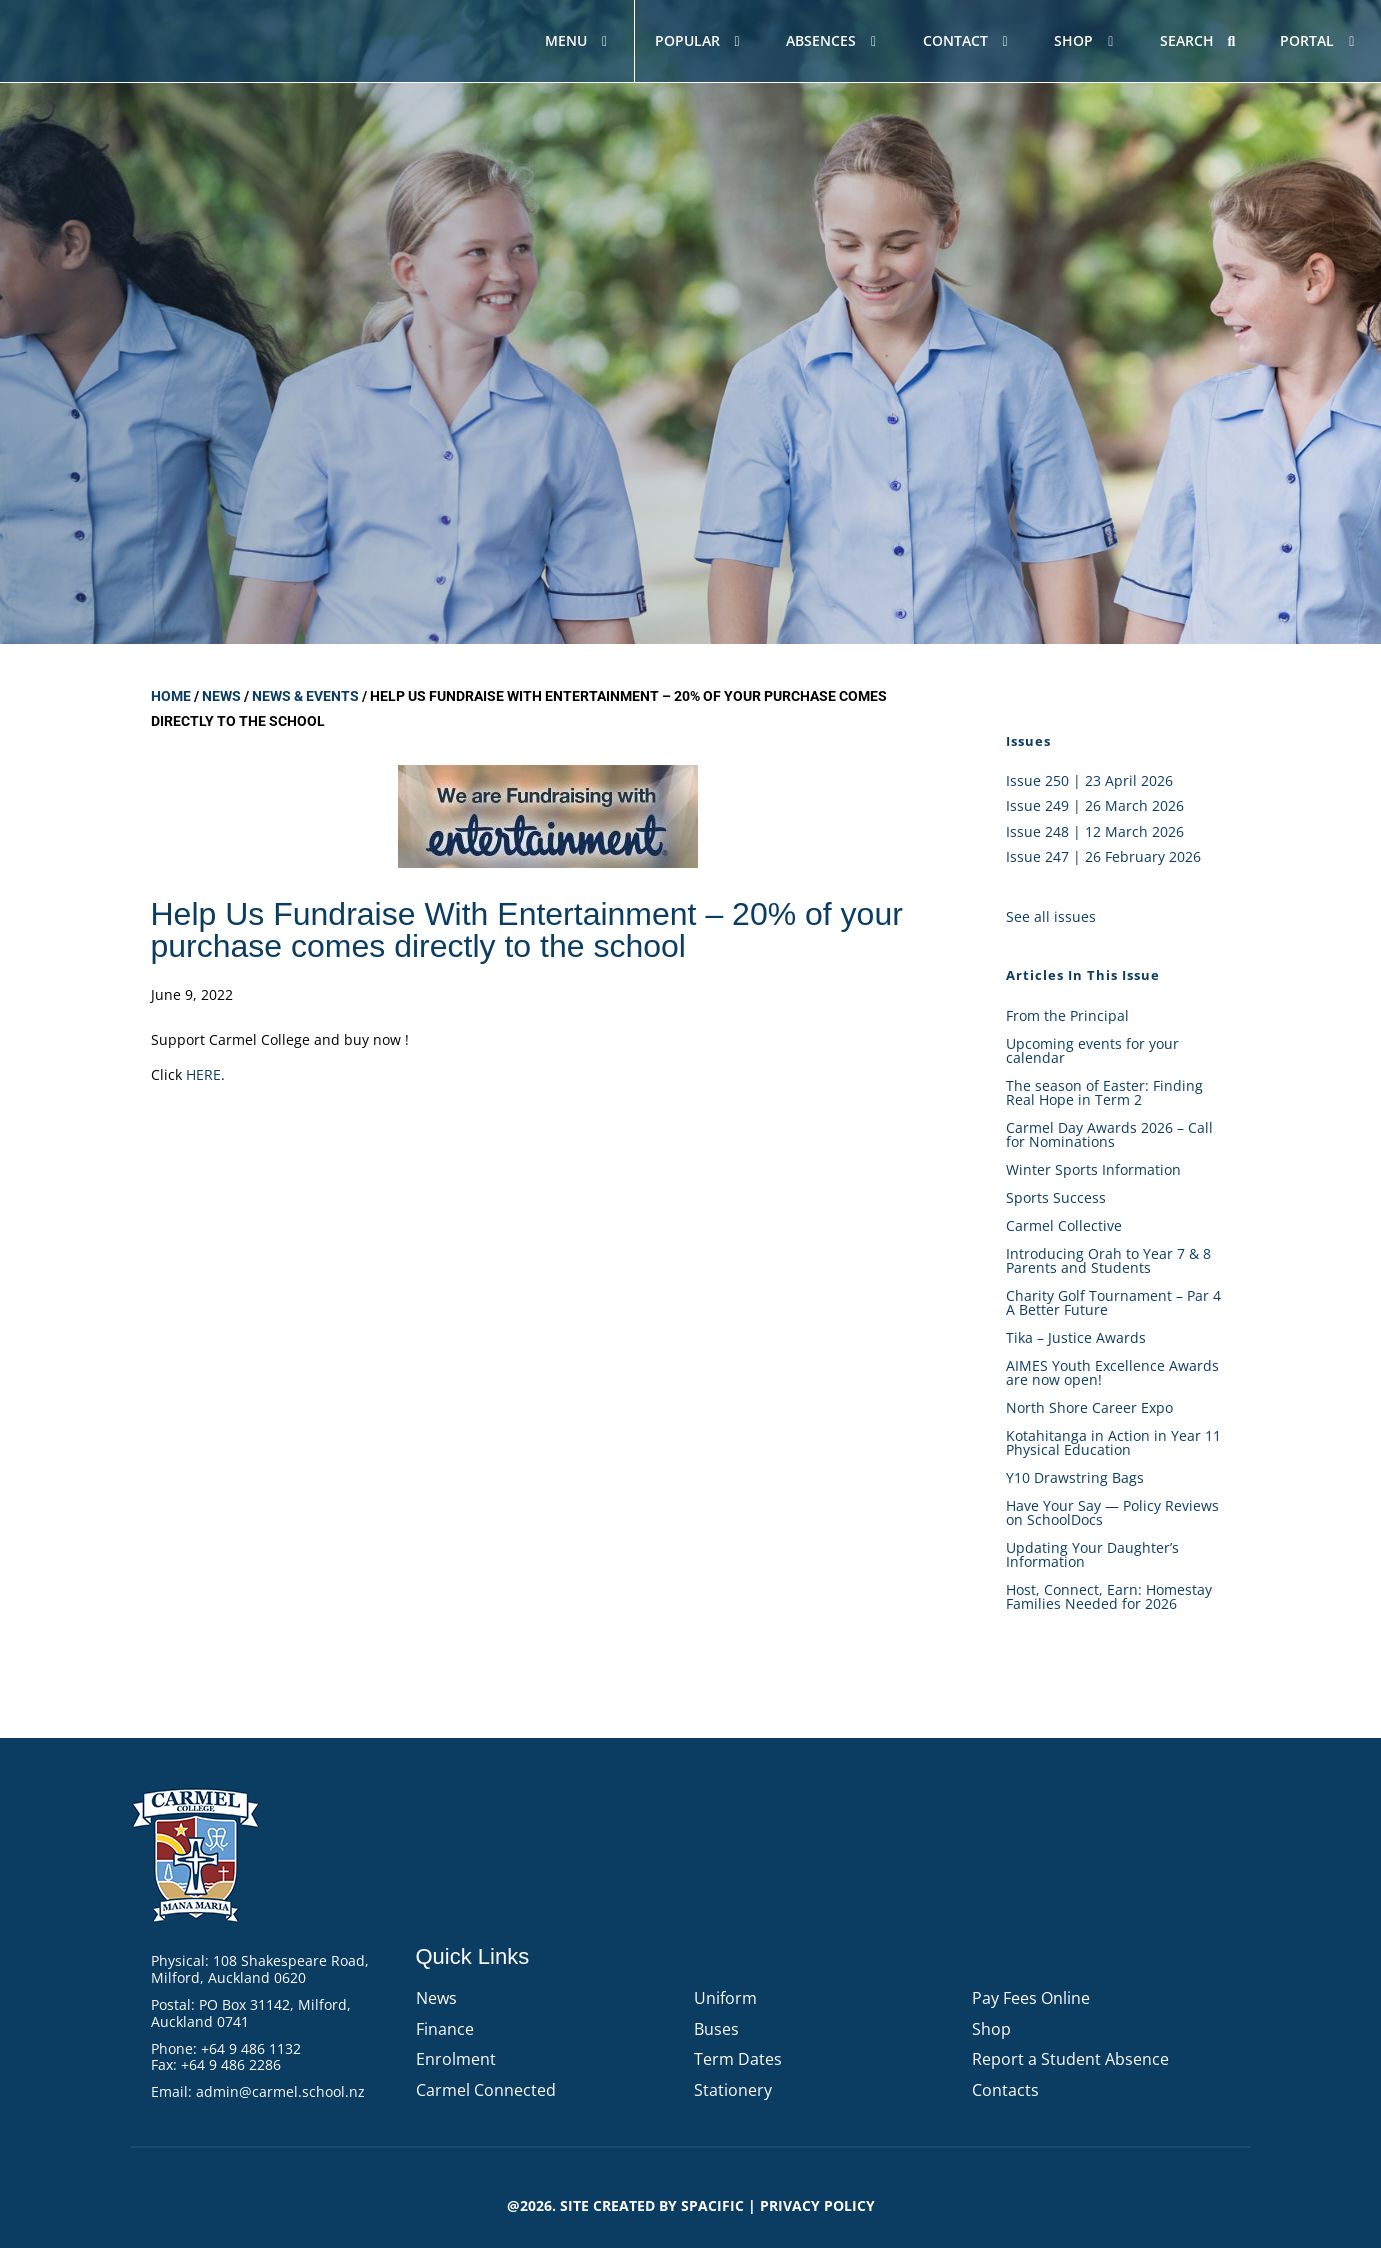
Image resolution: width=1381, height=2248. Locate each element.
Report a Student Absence (1070, 2059)
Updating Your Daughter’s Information (1092, 1554)
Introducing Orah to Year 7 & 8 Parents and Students (1108, 1260)
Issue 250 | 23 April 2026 (1089, 780)
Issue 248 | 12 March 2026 (1095, 831)
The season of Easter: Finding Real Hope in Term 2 (1104, 1092)
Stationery (733, 2090)
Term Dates (738, 2059)
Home (171, 696)
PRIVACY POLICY (817, 2205)
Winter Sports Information (1093, 1169)
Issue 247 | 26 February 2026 (1103, 856)
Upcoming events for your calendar (1092, 1050)
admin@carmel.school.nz (280, 2091)
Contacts (1005, 2090)
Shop (991, 2029)
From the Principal (1067, 1015)
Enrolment (456, 2059)
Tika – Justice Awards (1076, 1337)
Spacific (712, 2205)
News (221, 696)
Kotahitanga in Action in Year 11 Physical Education (1113, 1442)
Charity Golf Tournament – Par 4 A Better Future (1113, 1302)
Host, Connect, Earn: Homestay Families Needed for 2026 (1109, 1596)
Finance (445, 2029)
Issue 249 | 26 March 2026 (1095, 805)
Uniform (725, 1998)
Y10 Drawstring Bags (1075, 1477)
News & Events (305, 696)
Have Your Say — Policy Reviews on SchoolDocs (1112, 1512)
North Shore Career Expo (1089, 1407)
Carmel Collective (1064, 1225)
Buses (716, 2029)
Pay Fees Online (1031, 1998)
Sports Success (1056, 1197)
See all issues (1051, 916)
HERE (203, 1074)
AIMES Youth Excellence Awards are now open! (1112, 1372)
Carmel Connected (486, 2090)
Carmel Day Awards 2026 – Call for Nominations (1109, 1134)
